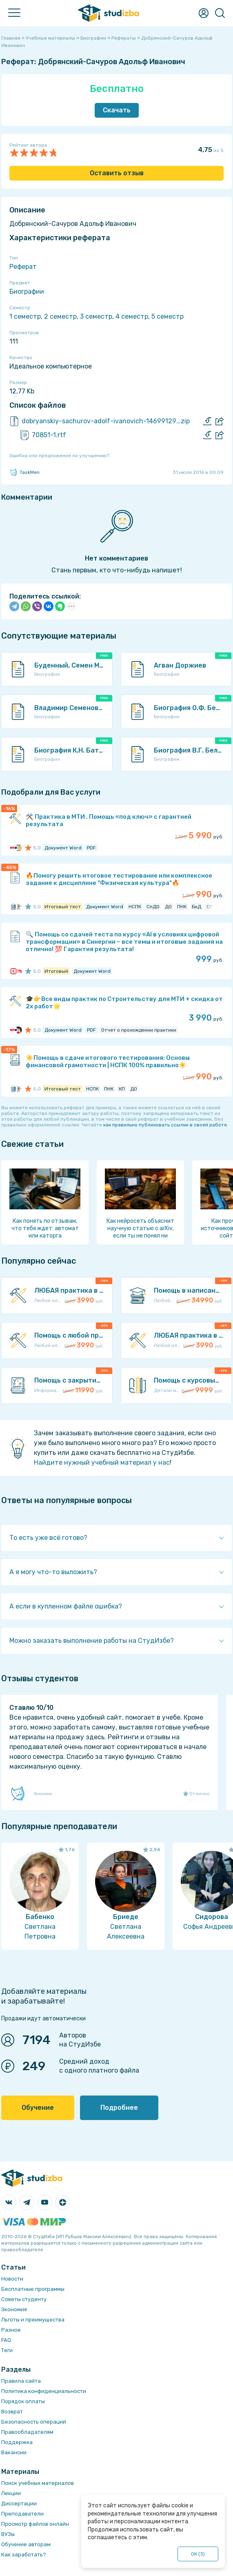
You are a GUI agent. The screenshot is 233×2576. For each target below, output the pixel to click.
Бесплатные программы (32, 2289)
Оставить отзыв (117, 173)
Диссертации (19, 2503)
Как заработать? (23, 2554)
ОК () (198, 2554)
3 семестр (96, 316)
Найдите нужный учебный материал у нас (102, 1462)
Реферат (23, 266)
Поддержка (17, 2442)
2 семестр (60, 316)
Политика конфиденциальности (43, 2391)
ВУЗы (8, 2534)
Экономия (14, 2309)
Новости (12, 2279)
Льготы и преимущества (32, 2320)
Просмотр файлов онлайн (35, 2524)
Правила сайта (21, 2381)
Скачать (117, 110)
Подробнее (119, 2107)
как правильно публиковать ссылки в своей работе (165, 1125)
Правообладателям (27, 2432)
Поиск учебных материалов (37, 2483)
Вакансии (14, 2452)
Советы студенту (24, 2299)
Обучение (38, 2107)
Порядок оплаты (23, 2401)
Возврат (12, 2411)
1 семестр (25, 316)
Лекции (11, 2493)
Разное (11, 2330)
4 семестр (131, 316)
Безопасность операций (33, 2422)
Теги (7, 2350)
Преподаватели (22, 2514)
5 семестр (167, 316)
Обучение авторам (26, 2544)
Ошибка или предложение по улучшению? (59, 455)
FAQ (6, 2340)
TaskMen (24, 472)
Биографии (26, 291)
